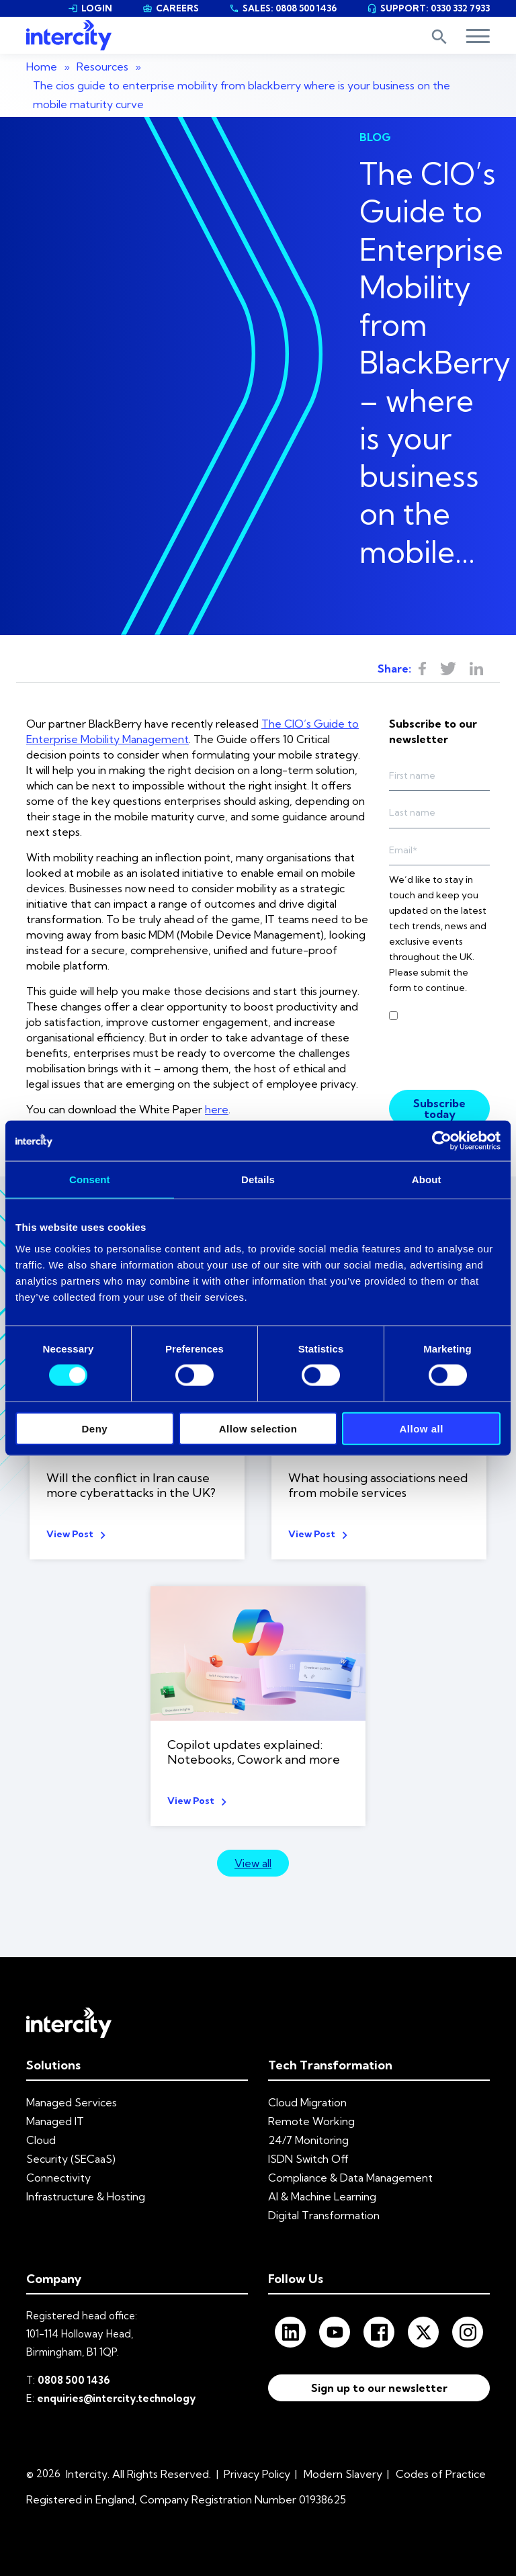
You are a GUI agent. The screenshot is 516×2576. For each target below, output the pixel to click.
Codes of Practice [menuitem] (441, 2474)
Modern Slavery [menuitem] (343, 2474)
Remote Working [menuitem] (311, 2121)
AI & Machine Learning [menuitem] (322, 2196)
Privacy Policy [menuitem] (257, 2474)
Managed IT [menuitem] (55, 2121)
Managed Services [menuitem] (71, 2102)
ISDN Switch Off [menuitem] (308, 2158)
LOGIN (90, 8)
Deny (94, 1428)
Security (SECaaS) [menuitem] (71, 2158)
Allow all (421, 1428)
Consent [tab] (89, 1179)
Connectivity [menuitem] (58, 2177)
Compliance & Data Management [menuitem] (350, 2177)
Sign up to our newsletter (379, 2390)
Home (41, 66)
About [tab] (426, 1179)
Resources (102, 66)
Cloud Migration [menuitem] (307, 2102)
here (216, 1109)
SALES (283, 8)
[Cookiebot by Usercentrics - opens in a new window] (442, 1141)
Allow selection (258, 1428)
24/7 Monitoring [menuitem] (308, 2140)
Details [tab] (258, 1179)
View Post (69, 1534)
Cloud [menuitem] (41, 2140)
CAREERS (170, 8)
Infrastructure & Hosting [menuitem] (85, 2196)
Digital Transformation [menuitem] (324, 2215)
